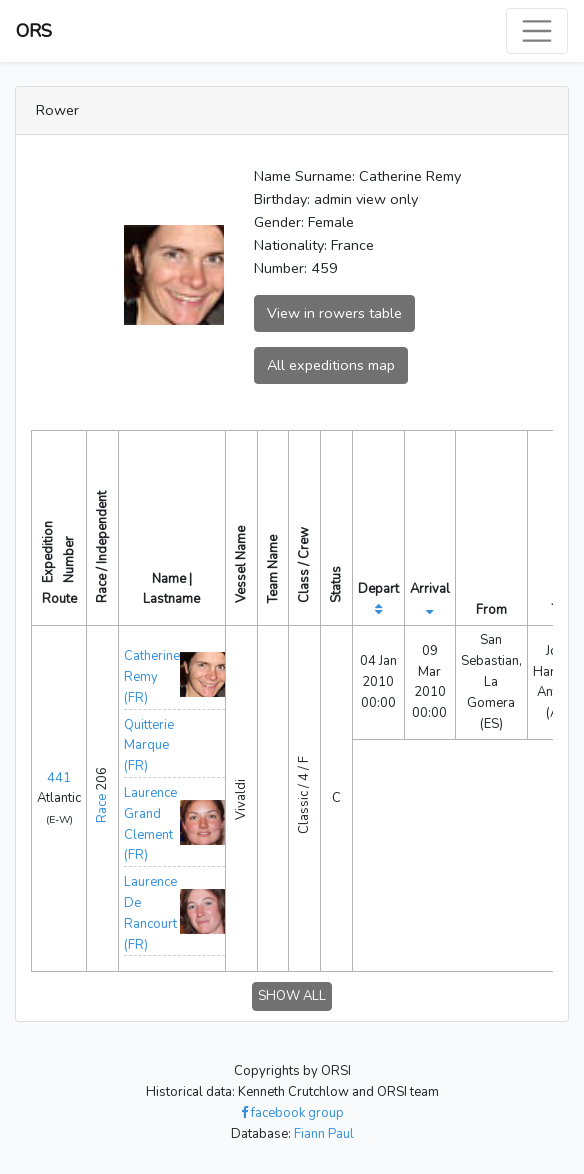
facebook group (292, 1113)
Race (102, 808)
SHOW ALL (292, 996)
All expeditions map (331, 365)
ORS (34, 31)
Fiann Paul (324, 1134)
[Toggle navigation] (537, 31)
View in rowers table (334, 313)
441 (59, 778)
